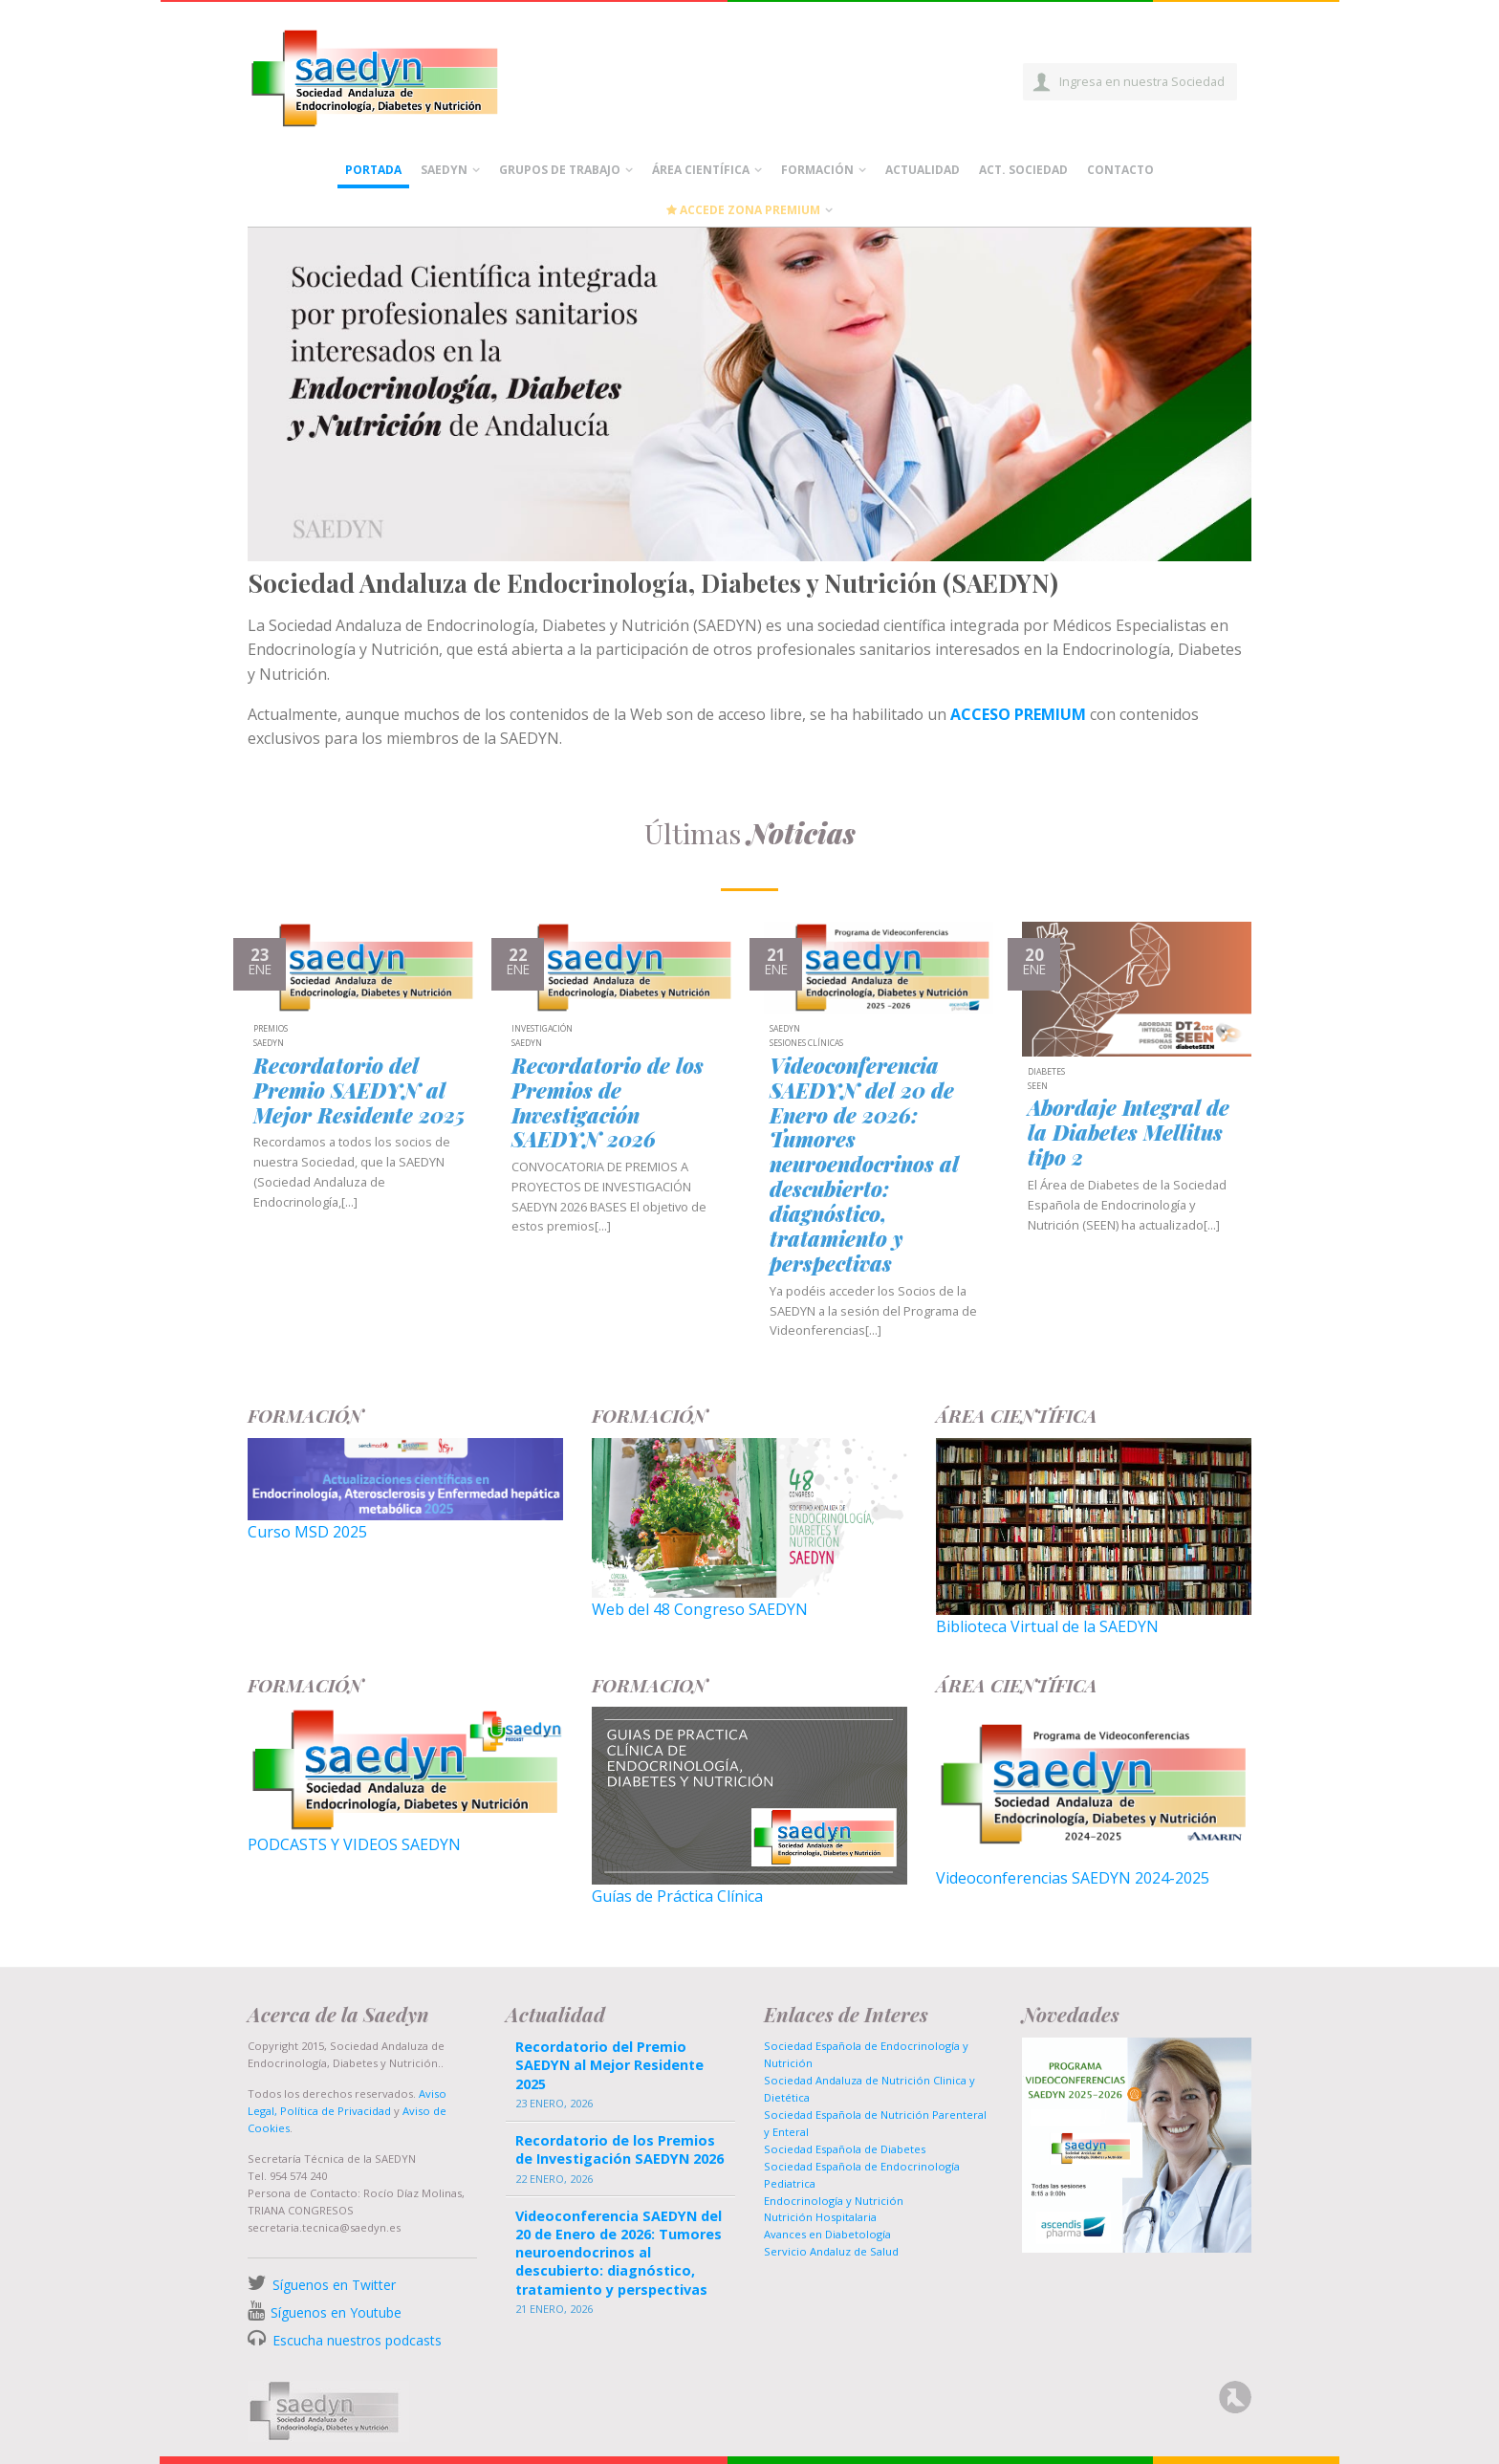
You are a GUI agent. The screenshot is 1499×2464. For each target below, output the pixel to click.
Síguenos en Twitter (334, 2285)
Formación (817, 170)
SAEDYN (268, 1043)
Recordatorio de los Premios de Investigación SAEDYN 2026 (607, 1103)
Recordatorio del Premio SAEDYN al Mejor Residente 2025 (359, 1091)
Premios (270, 1029)
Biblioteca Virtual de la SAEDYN (1047, 1626)
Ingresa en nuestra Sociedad (1142, 81)
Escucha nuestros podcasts (355, 2340)
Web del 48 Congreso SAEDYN (700, 1609)
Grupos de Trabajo (559, 170)
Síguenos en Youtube (336, 2312)
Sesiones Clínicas (806, 1043)
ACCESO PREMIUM (1018, 714)
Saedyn (444, 170)
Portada (373, 170)
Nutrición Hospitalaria (820, 2217)
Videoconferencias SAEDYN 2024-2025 (1072, 1877)
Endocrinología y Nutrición (833, 2200)
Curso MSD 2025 (307, 1531)
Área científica (701, 170)
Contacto (1120, 170)
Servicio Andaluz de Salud (831, 2251)
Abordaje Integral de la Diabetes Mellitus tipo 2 (1128, 1133)
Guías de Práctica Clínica (677, 1896)
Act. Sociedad (1023, 170)
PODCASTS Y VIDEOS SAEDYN (354, 1844)
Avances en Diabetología (827, 2234)
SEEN (1038, 1086)
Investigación (542, 1029)
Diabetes (1046, 1072)
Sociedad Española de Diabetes (844, 2149)
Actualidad (922, 170)
